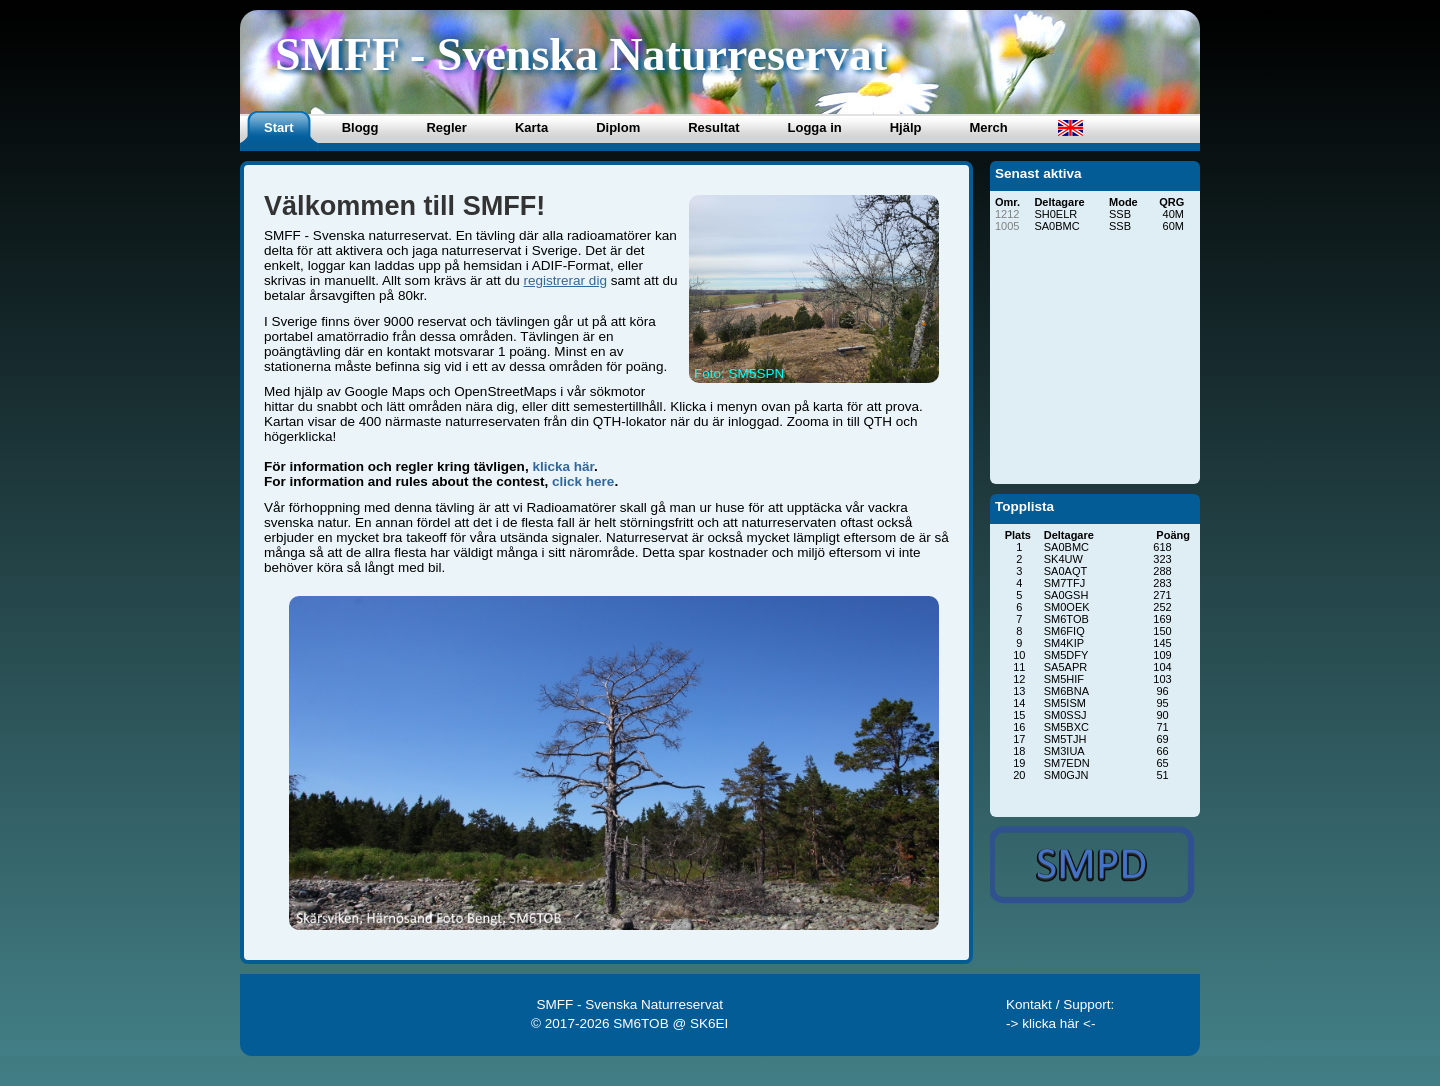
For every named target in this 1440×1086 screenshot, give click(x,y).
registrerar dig (564, 280)
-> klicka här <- (1051, 1023)
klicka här (563, 466)
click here (583, 481)
